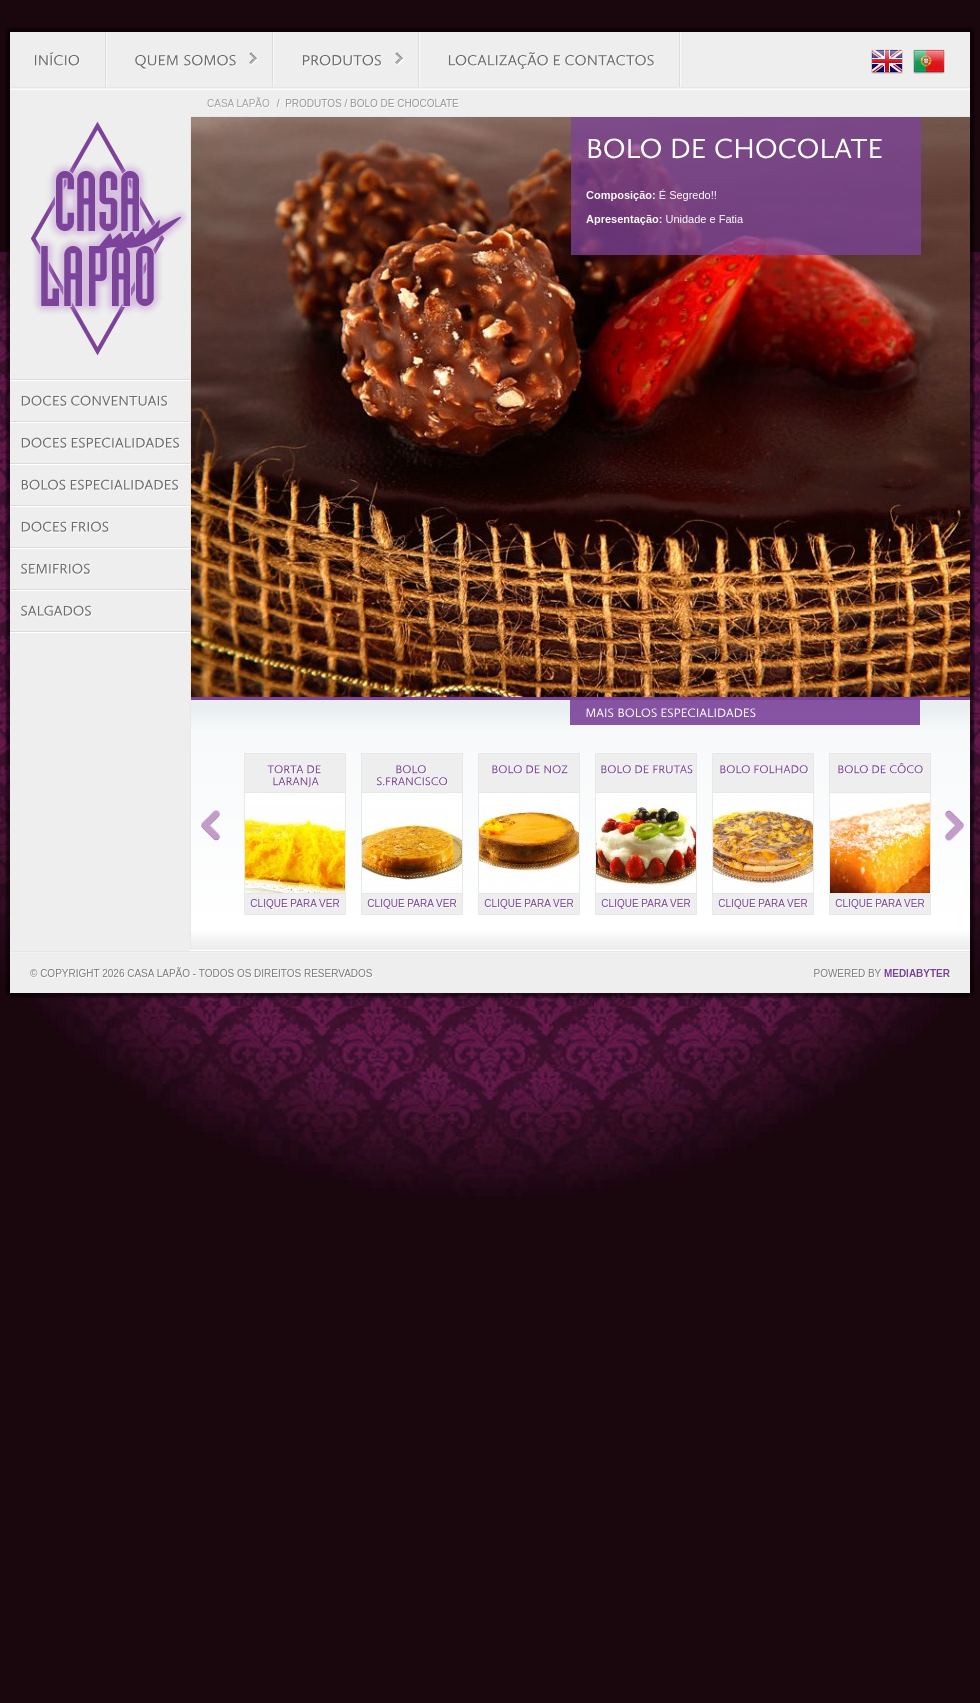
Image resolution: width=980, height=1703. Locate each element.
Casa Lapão (238, 103)
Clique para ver (294, 903)
